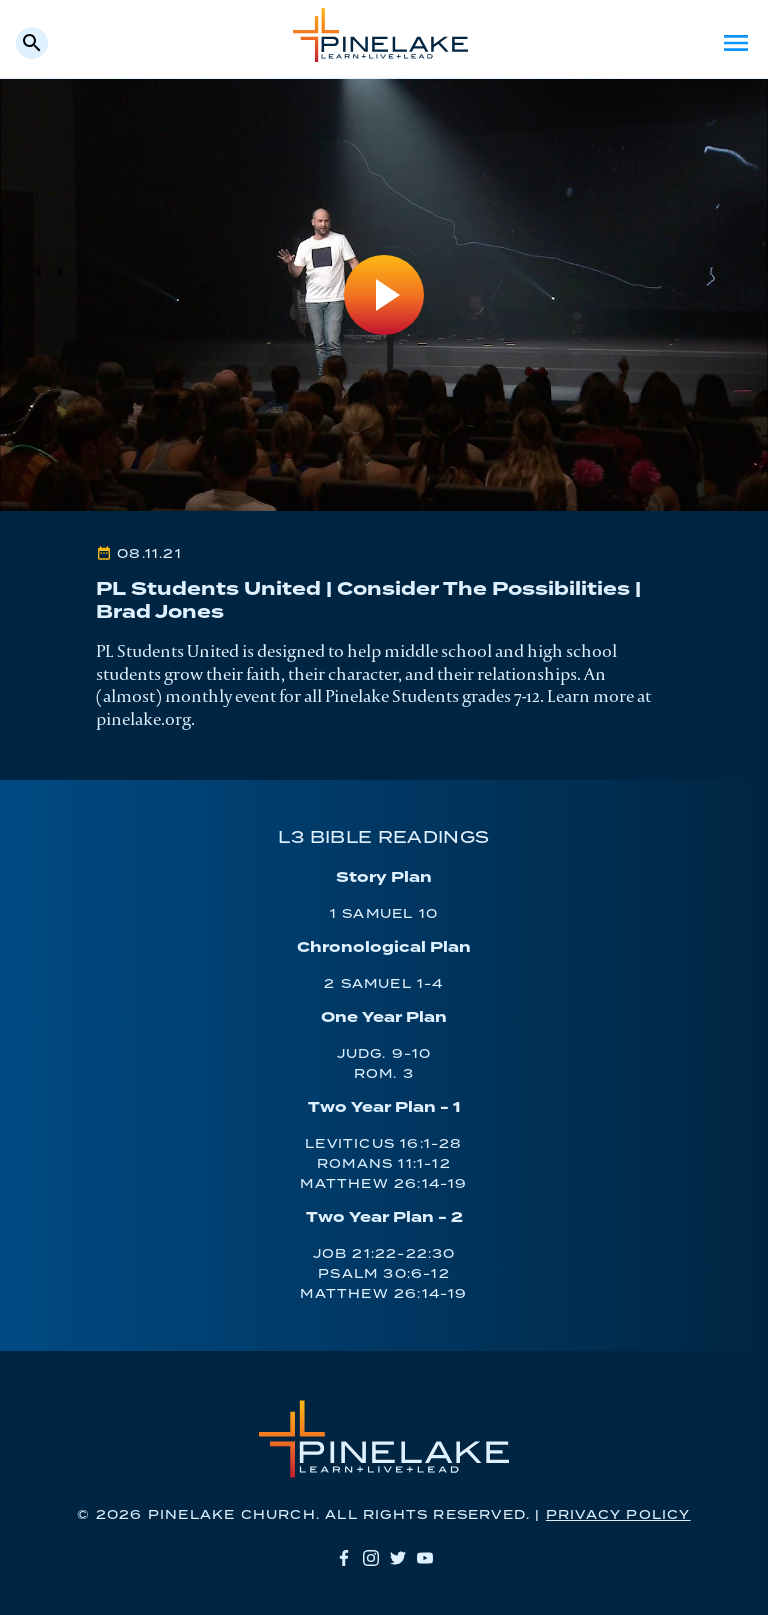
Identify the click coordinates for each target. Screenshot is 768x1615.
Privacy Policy (618, 1515)
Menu (736, 43)
